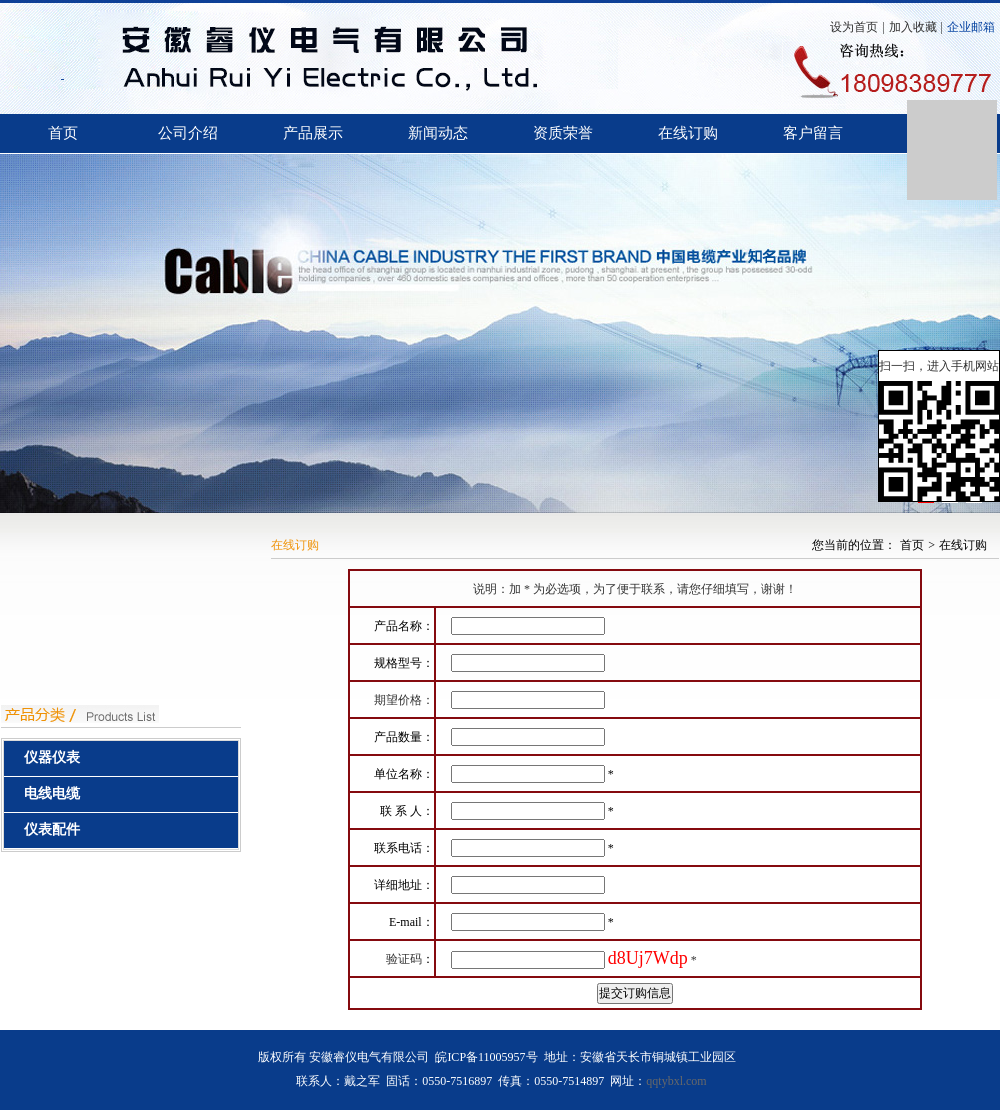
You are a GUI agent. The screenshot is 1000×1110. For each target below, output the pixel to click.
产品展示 (313, 133)
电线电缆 (52, 793)
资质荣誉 (563, 133)
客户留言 (813, 133)
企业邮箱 (971, 27)
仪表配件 (52, 829)
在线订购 (688, 133)
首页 (63, 133)
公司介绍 (188, 133)
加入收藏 (913, 27)
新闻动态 (438, 133)
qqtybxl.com (676, 1081)
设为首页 (854, 27)
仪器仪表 (52, 757)
